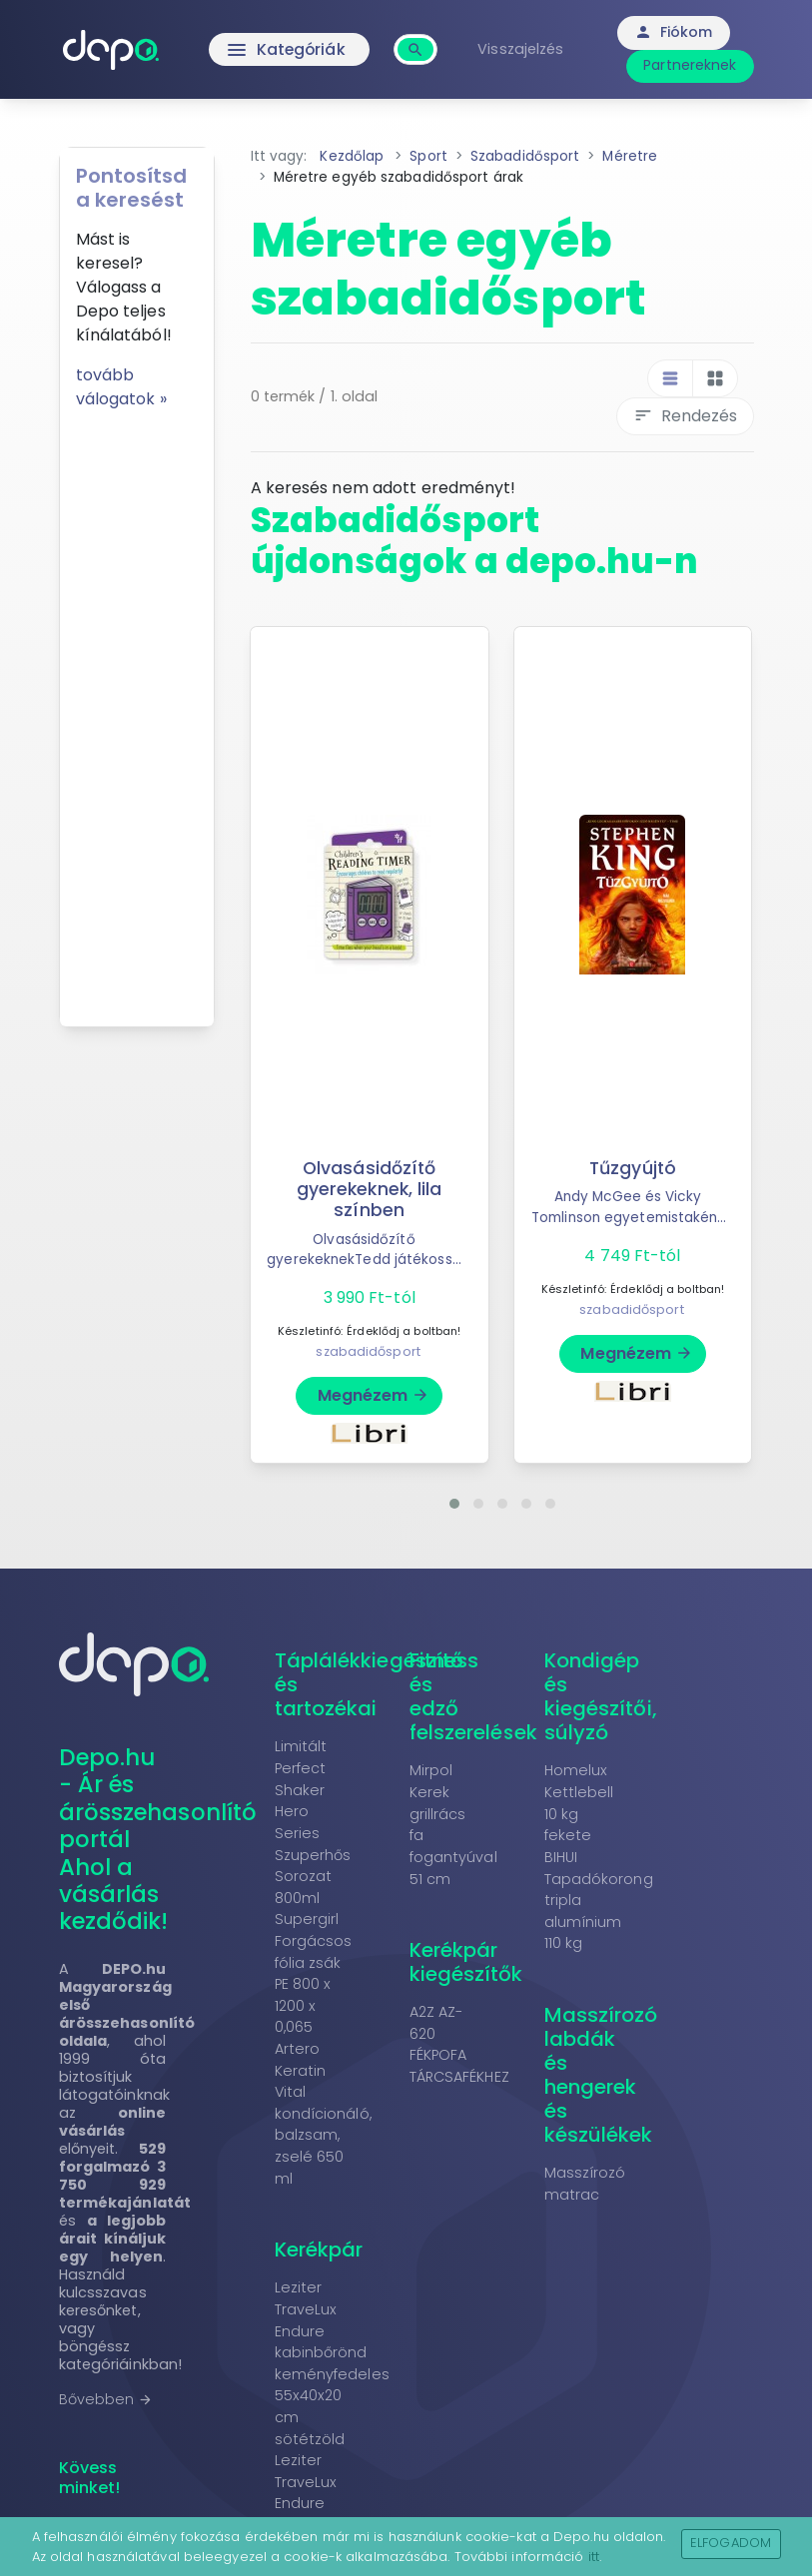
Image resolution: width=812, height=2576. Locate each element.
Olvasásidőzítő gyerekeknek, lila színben (369, 1189)
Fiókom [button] (675, 32)
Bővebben (106, 2399)
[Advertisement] (137, 710)
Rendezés (685, 415)
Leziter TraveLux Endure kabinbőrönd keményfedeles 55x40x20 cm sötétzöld (332, 2362)
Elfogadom (730, 2542)
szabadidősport (367, 1351)
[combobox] (419, 38)
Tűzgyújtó (632, 1168)
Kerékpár (319, 2249)
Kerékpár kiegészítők (466, 1962)
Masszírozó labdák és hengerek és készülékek (601, 2075)
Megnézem (374, 1395)
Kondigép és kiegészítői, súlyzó (600, 1696)
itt (593, 2556)
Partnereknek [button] (692, 65)
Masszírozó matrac (585, 2184)
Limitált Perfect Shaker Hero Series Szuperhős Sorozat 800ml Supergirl (313, 1832)
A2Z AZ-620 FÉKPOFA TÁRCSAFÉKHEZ (459, 2044)
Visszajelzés (523, 49)
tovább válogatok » (121, 386)
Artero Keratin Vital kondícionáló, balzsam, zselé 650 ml (323, 2114)
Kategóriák (288, 50)
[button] (454, 1504)
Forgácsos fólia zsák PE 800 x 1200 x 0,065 (314, 1984)
